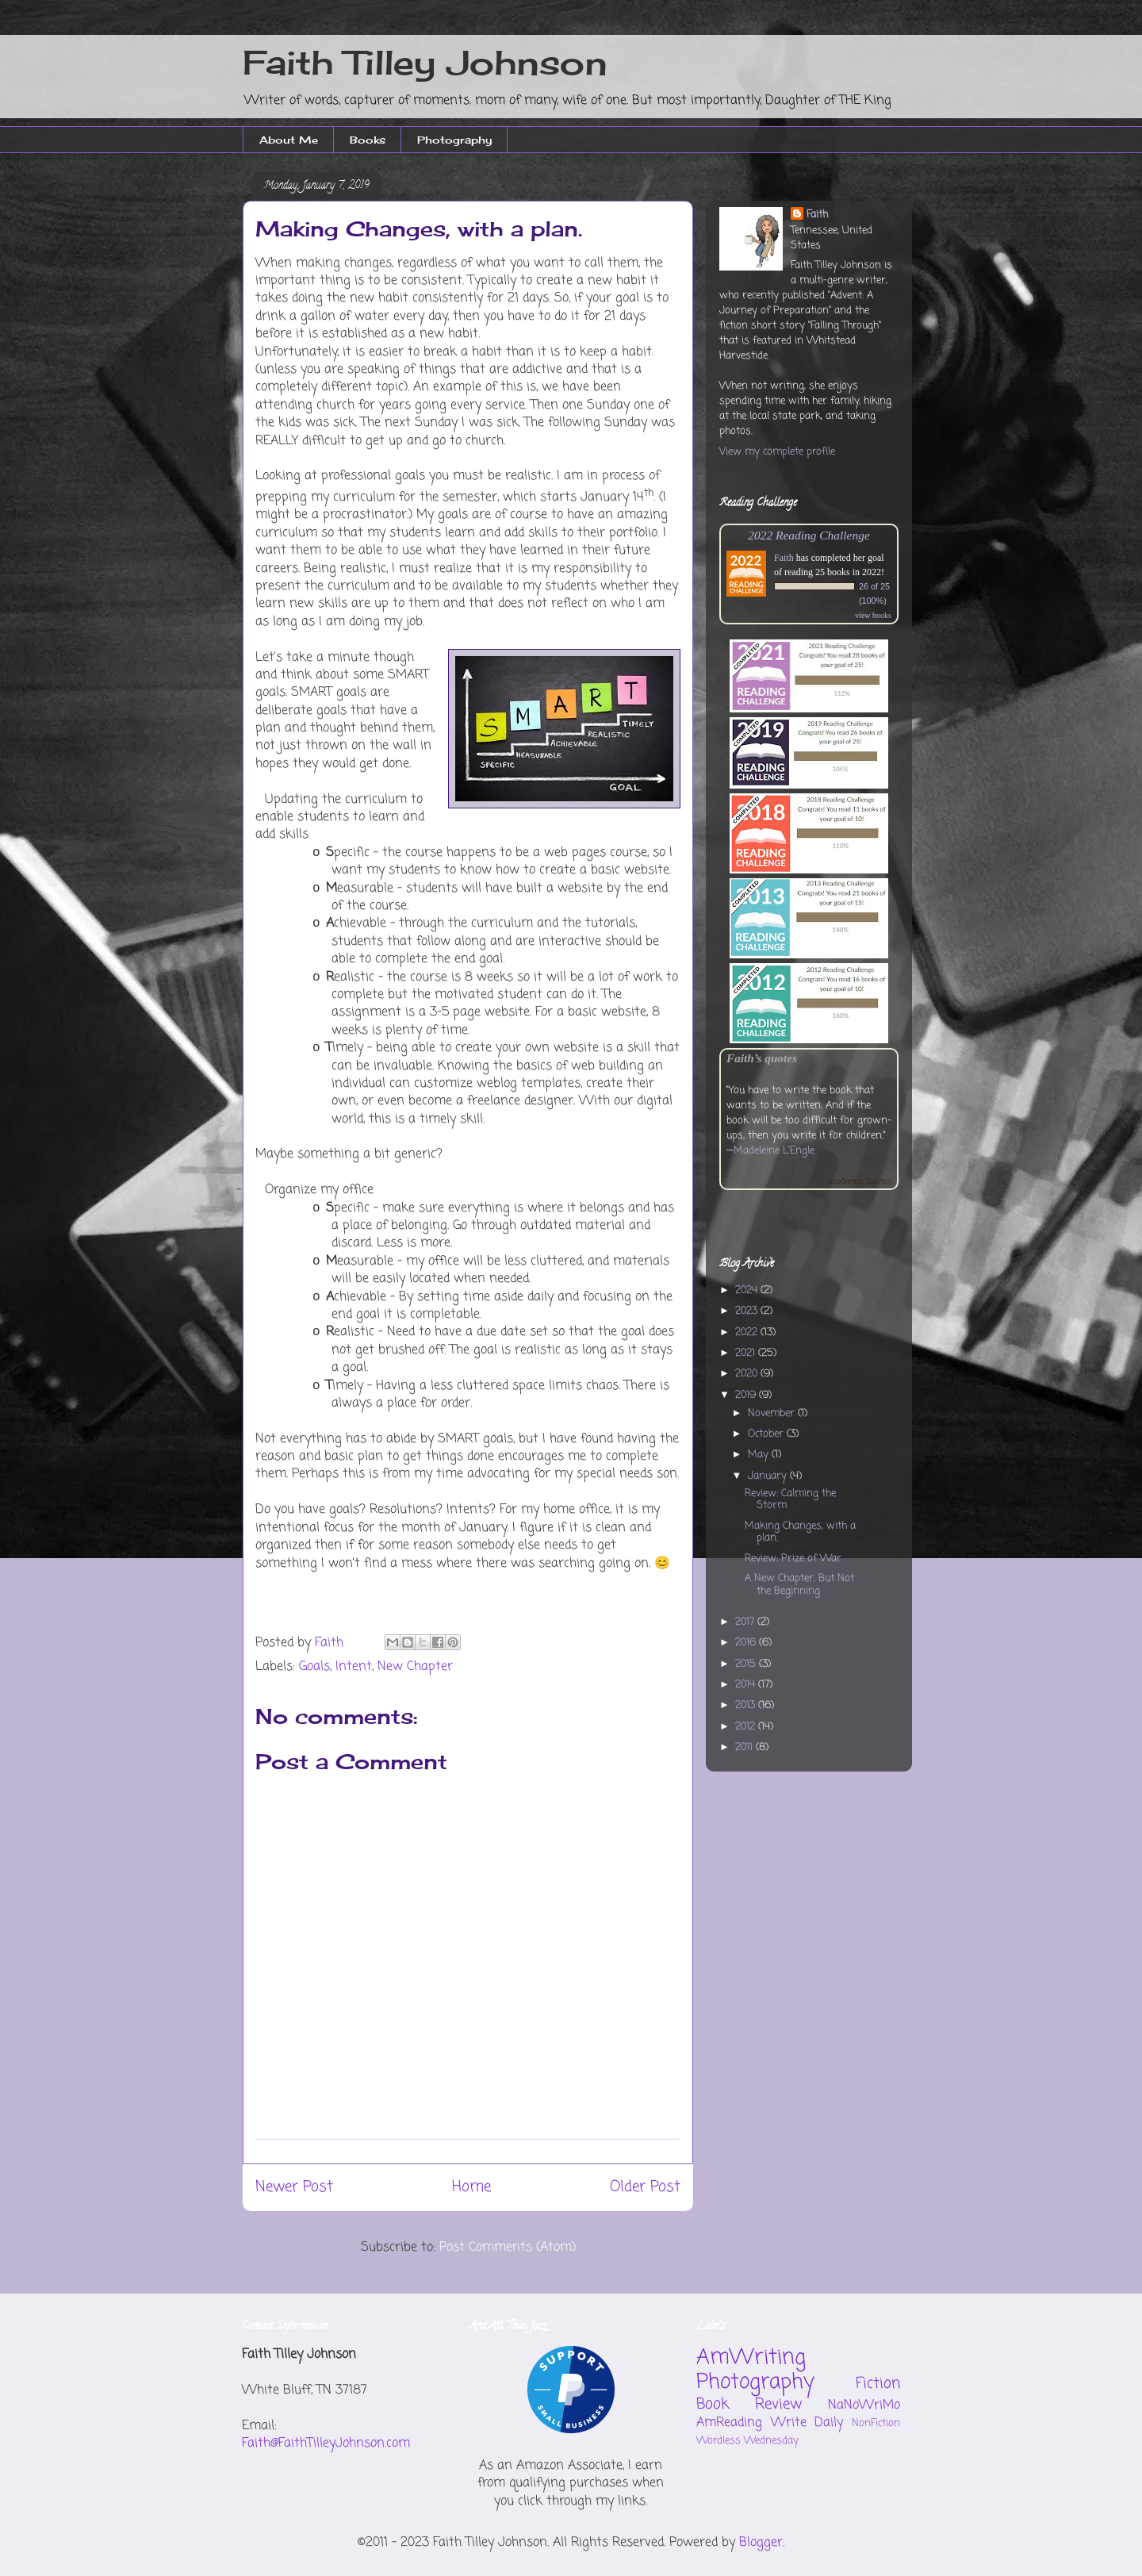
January (769, 1476)
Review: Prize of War (793, 1558)
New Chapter (415, 1666)
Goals (314, 1666)
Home (471, 2186)
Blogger (761, 2542)
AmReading (729, 2422)
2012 (746, 1726)
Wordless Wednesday (747, 2440)
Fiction (878, 2383)
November (773, 1413)
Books (367, 139)
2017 (746, 1622)
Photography (454, 139)
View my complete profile (777, 451)
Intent (353, 1666)
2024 (748, 1290)
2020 (748, 1373)
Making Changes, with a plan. (800, 1532)
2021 (746, 1353)
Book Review (749, 2404)
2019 (747, 1395)
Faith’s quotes (761, 1058)
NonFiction (876, 2423)
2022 (748, 1332)
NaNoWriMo (864, 2405)
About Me (288, 139)
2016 (747, 1642)
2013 (746, 1705)
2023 (748, 1311)
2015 (747, 1664)
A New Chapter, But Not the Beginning (799, 1585)
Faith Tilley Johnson (425, 62)
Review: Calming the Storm (790, 1500)
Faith (817, 214)
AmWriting (751, 2358)
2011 (745, 1747)
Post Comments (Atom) (507, 2247)
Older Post (645, 2186)
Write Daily (807, 2422)
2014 (746, 1684)
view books (873, 615)
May (760, 1454)
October (767, 1434)
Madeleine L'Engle (774, 1150)
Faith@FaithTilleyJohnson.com (326, 2443)
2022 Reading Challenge (809, 535)
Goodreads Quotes (859, 1182)
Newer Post (294, 2186)
